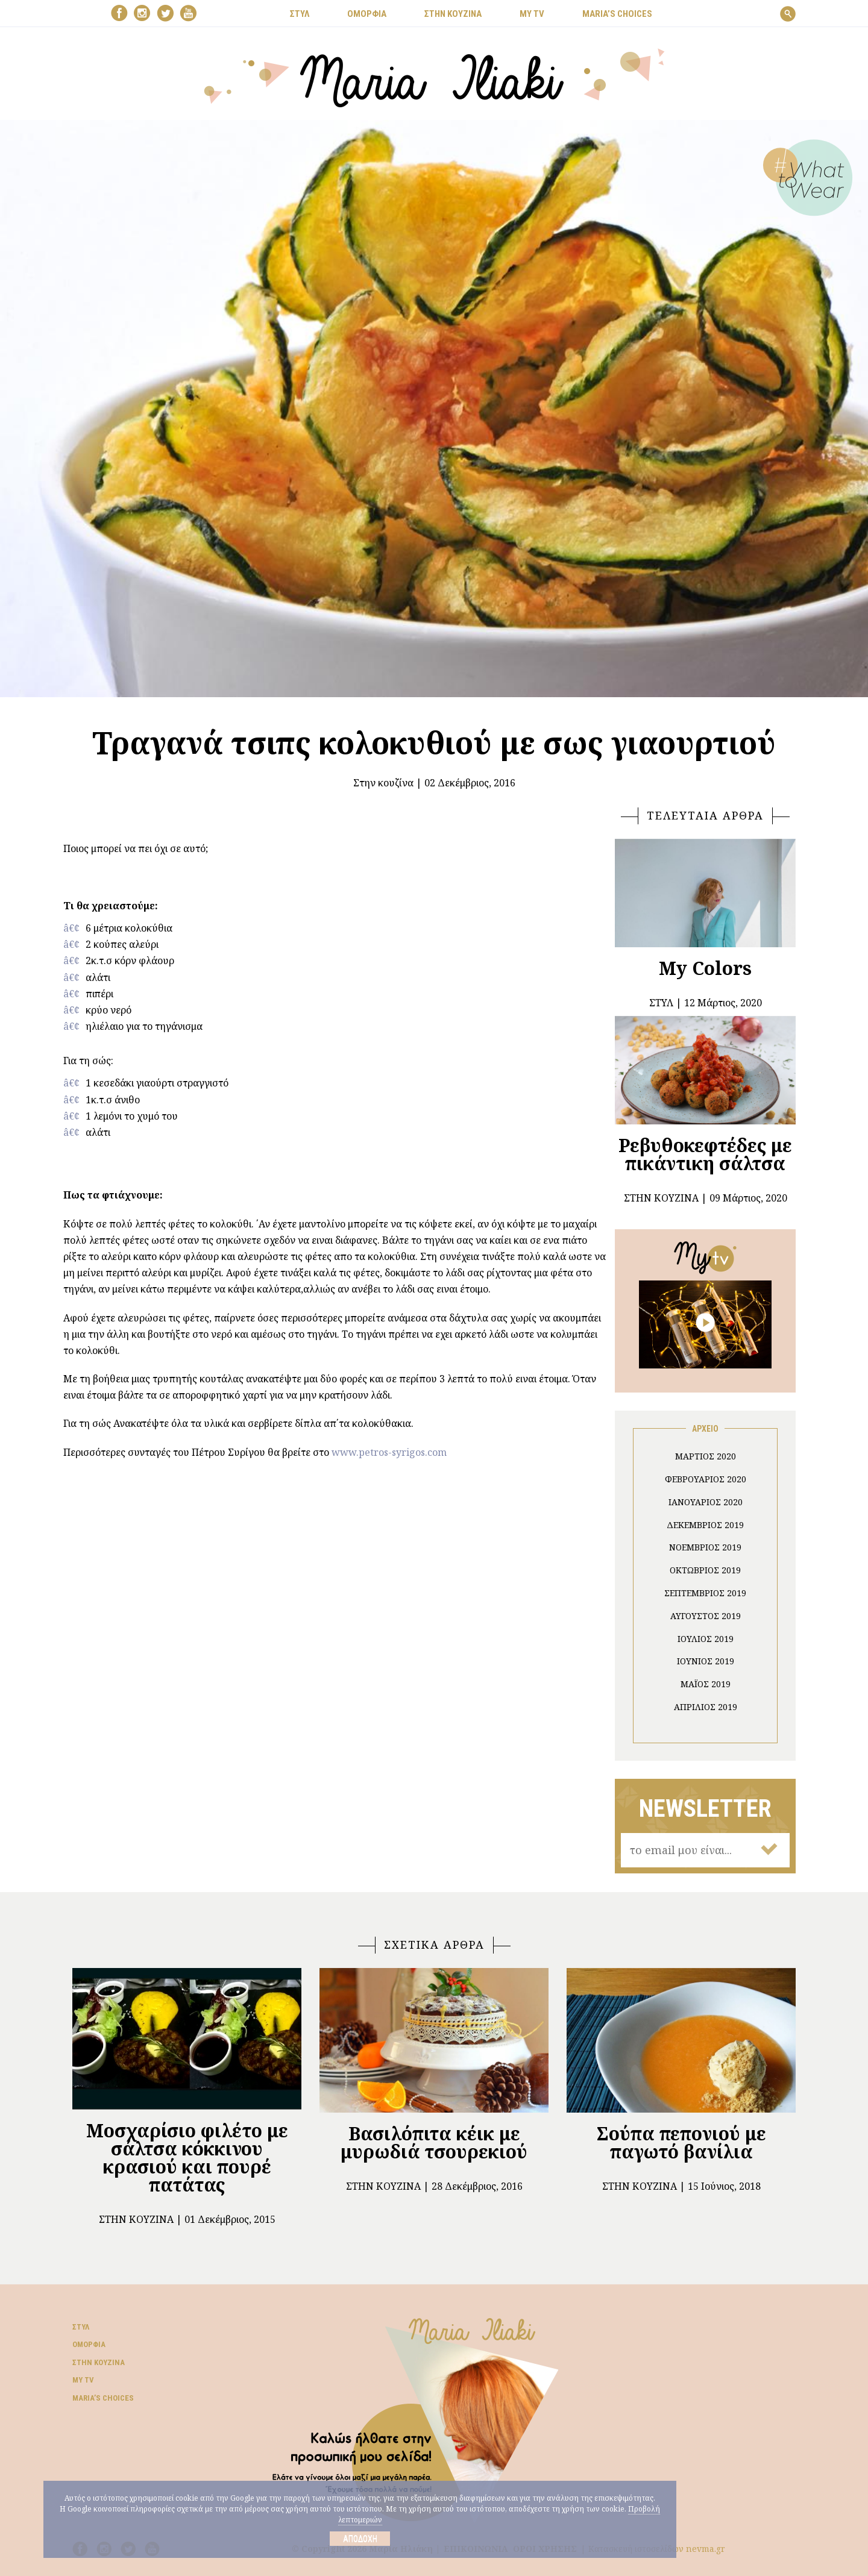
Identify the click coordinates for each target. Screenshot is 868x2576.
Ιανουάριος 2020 (705, 1502)
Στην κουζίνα (383, 782)
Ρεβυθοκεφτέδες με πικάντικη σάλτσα (705, 1154)
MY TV (532, 13)
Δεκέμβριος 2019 (705, 1525)
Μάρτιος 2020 (705, 1456)
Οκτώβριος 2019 (705, 1570)
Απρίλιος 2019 (705, 1707)
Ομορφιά (88, 2344)
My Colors (705, 968)
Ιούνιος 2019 (705, 1661)
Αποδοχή (360, 2538)
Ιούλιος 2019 (706, 1638)
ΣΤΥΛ (299, 13)
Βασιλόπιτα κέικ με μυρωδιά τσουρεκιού (434, 2142)
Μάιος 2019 (706, 1684)
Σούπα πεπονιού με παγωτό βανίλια (681, 2142)
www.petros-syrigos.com (389, 1452)
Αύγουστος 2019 (705, 1616)
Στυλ (80, 2326)
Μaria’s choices (617, 13)
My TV (83, 2379)
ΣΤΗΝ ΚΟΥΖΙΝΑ (453, 13)
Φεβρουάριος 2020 (705, 1479)
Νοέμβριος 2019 (705, 1547)
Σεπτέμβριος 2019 (705, 1593)
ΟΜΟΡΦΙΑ (366, 13)
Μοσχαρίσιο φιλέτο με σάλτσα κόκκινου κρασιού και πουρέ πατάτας (187, 2157)
